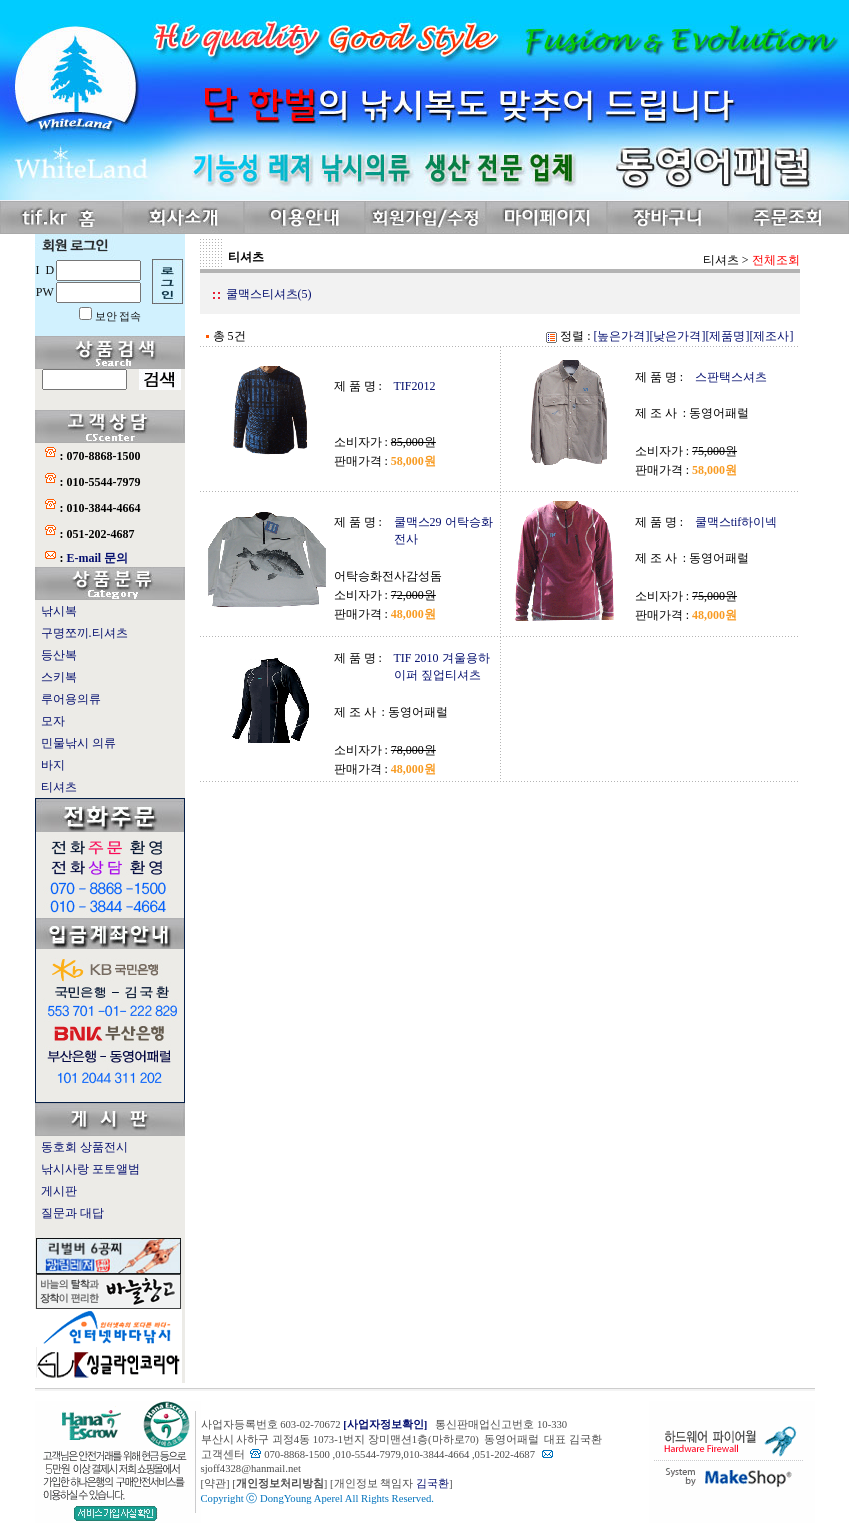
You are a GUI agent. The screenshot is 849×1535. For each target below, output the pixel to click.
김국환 (432, 1483)
